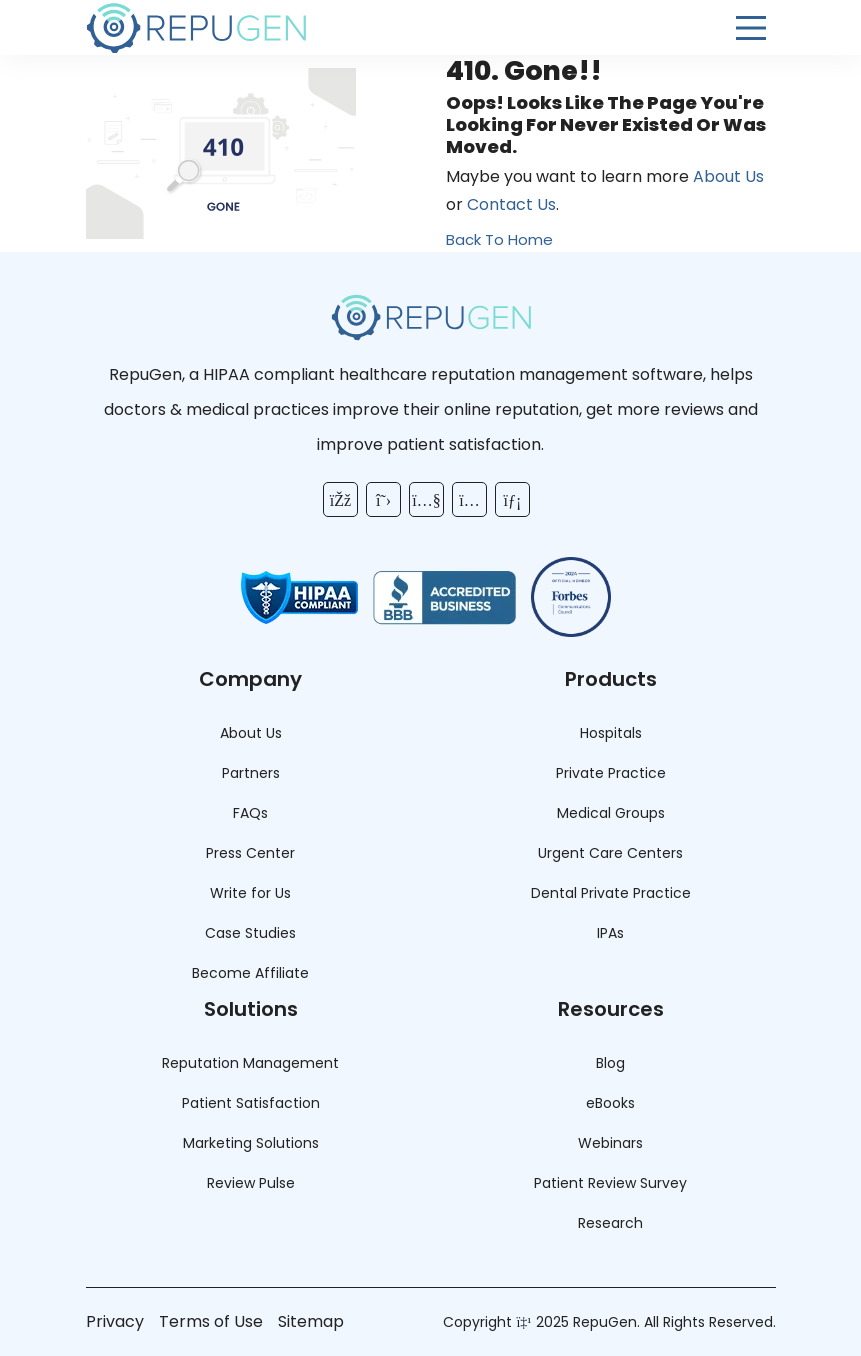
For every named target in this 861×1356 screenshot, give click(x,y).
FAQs (250, 813)
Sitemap (311, 1321)
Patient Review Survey (610, 1183)
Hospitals (611, 733)
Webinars (610, 1143)
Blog (610, 1063)
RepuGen (605, 1322)
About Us (728, 176)
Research (610, 1223)
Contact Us (511, 204)
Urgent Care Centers (610, 853)
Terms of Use (211, 1321)
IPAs (610, 933)
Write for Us (250, 893)
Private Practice (611, 773)
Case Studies (250, 933)
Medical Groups (611, 813)
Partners (251, 773)
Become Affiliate (250, 973)
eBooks (610, 1103)
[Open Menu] (751, 28)
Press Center (250, 853)
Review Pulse (251, 1183)
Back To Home (499, 239)
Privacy (115, 1321)
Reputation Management (250, 1063)
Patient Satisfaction (251, 1103)
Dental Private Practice (611, 893)
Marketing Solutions (251, 1143)
